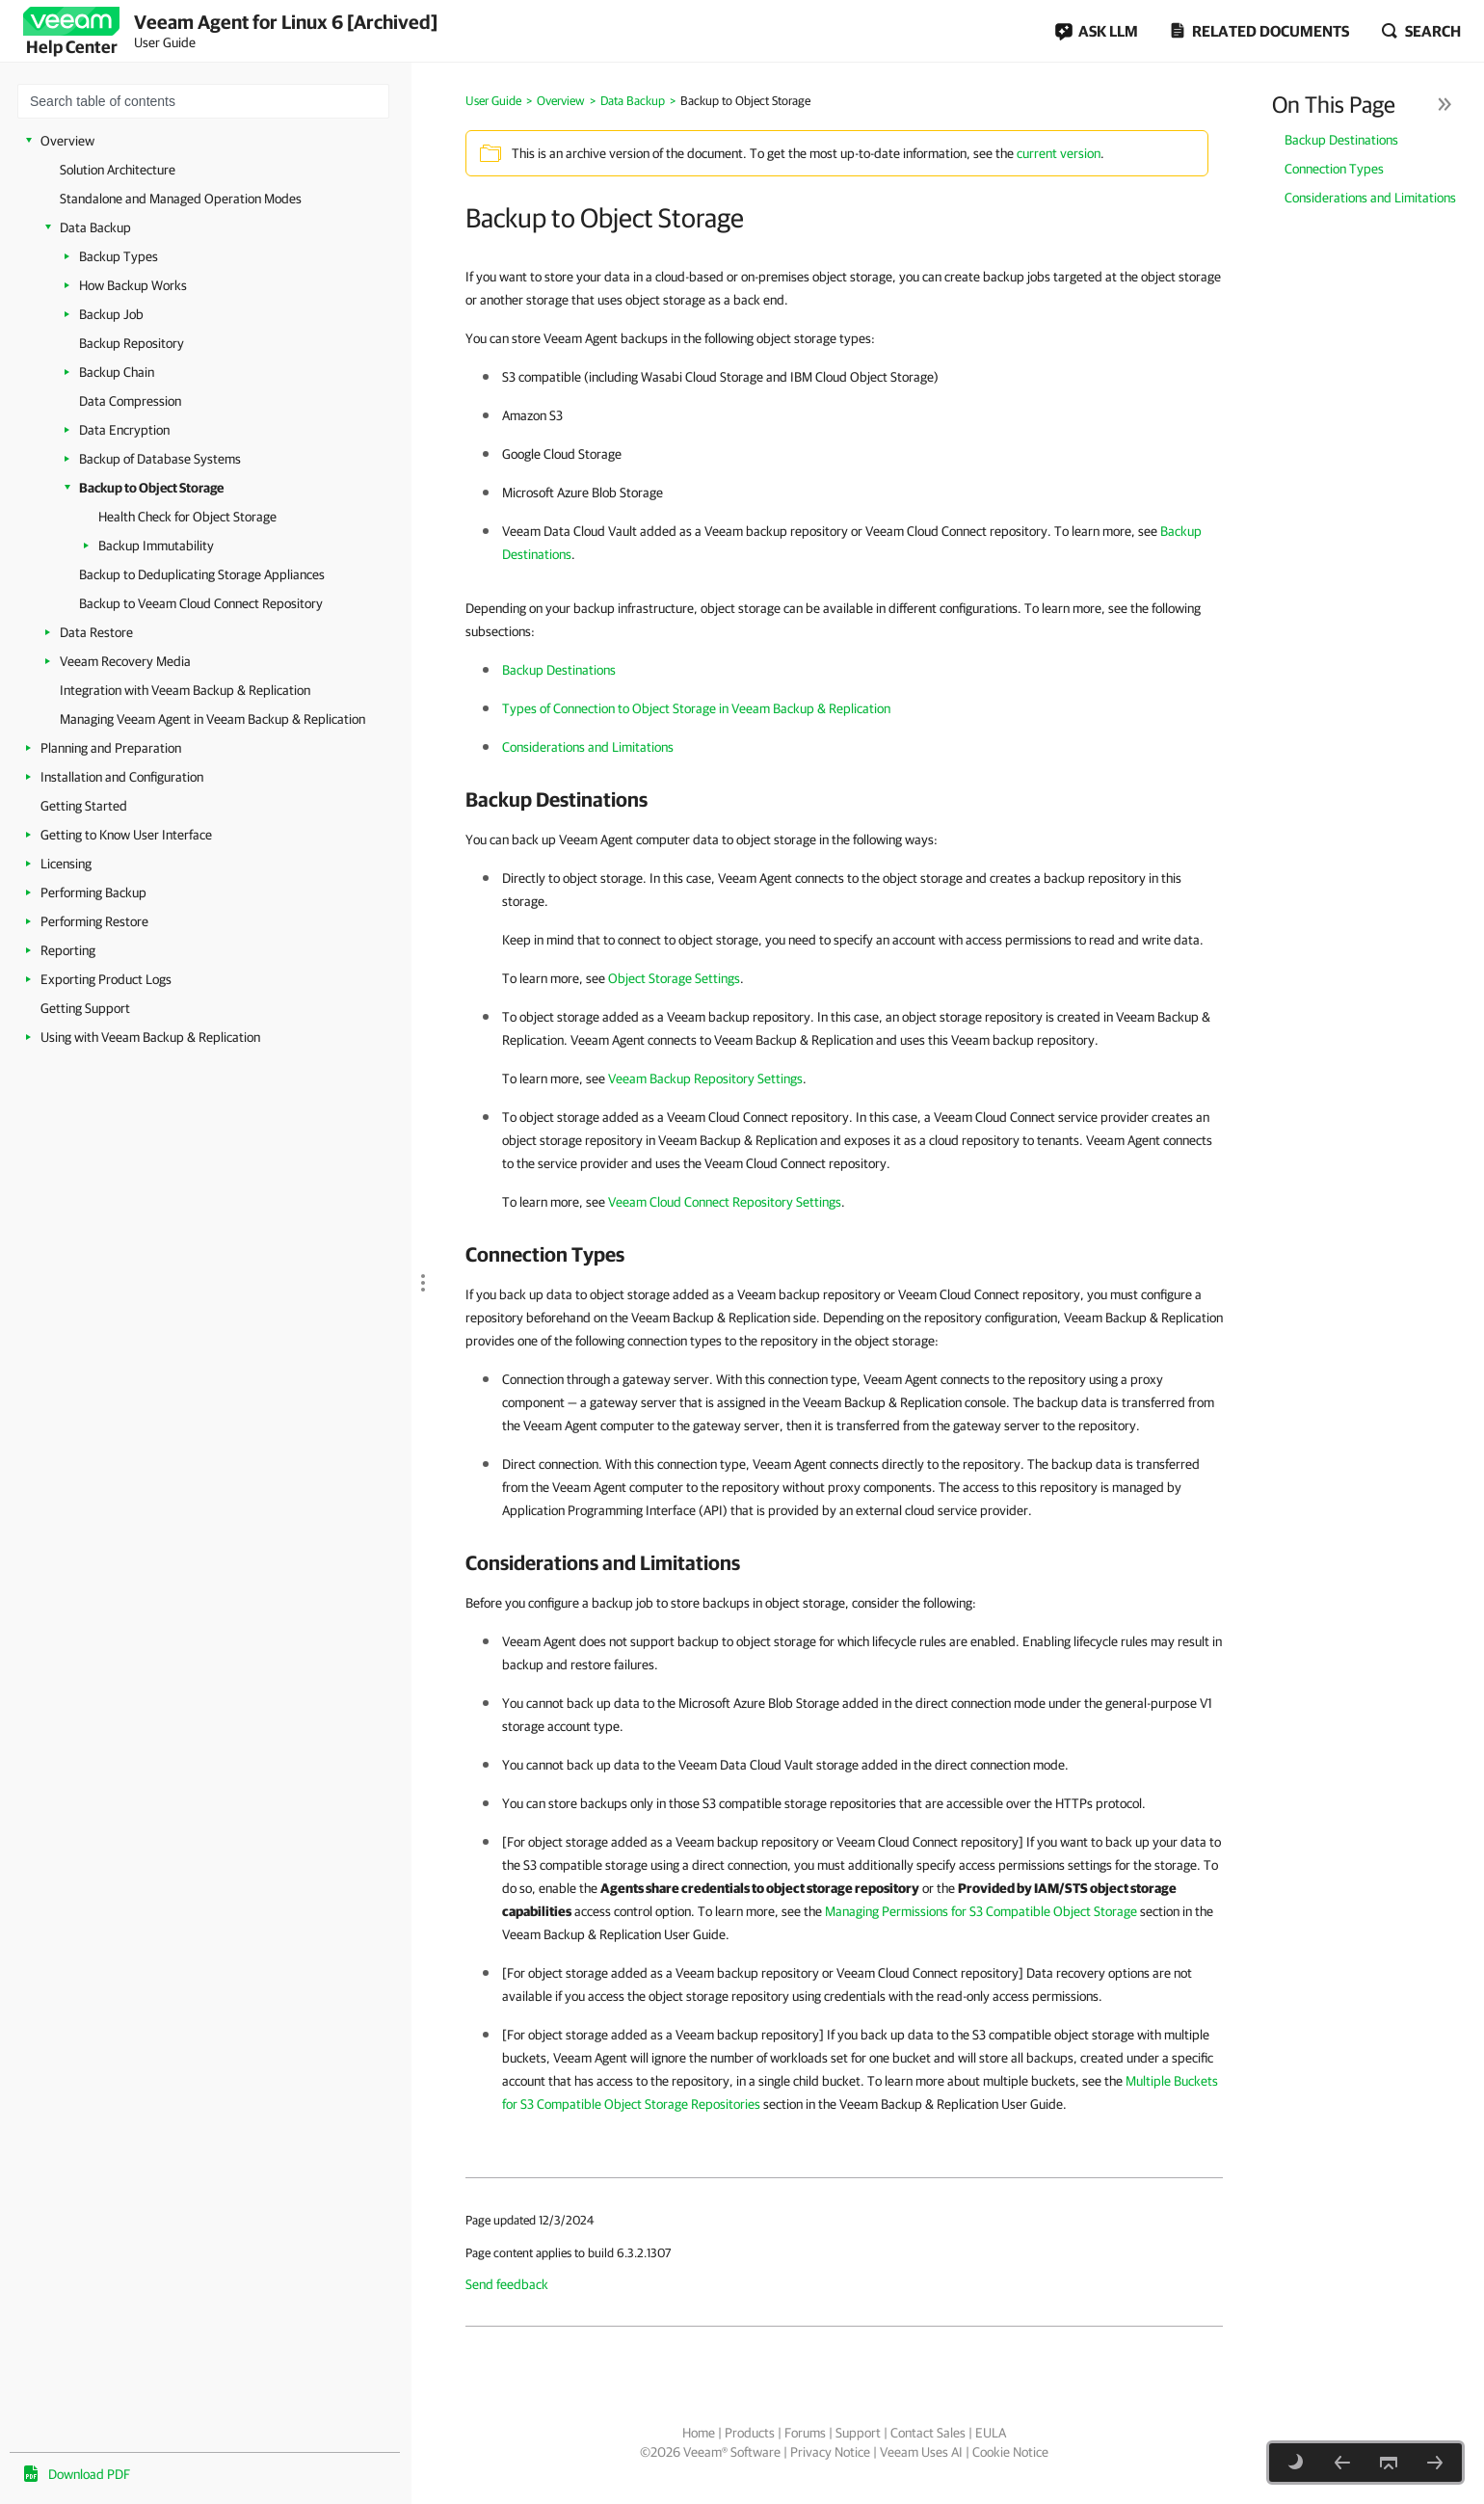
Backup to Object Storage (151, 487)
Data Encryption (124, 430)
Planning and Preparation (110, 748)
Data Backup (95, 227)
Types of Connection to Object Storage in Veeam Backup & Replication (696, 708)
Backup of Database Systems (160, 458)
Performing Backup (93, 892)
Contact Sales (928, 2432)
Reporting (67, 950)
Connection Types (1334, 168)
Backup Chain (116, 372)
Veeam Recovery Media (125, 661)
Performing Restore (94, 921)
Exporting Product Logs (106, 979)
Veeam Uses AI (921, 2452)
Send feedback (506, 2284)
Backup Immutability (156, 545)
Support (858, 2432)
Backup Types (118, 256)
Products (750, 2432)
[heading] (844, 799)
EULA (990, 2432)
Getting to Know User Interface (126, 834)
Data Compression (130, 401)
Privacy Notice (830, 2452)
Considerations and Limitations (1370, 197)
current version (1058, 153)
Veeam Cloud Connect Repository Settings (724, 1202)
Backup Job (111, 314)
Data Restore (96, 632)
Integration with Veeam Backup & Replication (185, 690)
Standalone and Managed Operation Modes (181, 198)
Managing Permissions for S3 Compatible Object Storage (981, 1911)
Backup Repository (131, 343)
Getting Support (85, 1008)
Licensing (66, 863)
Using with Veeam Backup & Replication (150, 1037)
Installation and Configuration (121, 777)
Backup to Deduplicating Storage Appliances (202, 574)
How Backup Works (133, 285)
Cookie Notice (1010, 2452)
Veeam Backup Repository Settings (705, 1078)
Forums (805, 2432)
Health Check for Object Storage (187, 516)
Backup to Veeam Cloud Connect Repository (201, 603)
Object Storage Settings (674, 978)
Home (698, 2432)
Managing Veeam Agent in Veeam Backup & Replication (212, 719)
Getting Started (83, 805)
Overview (67, 140)
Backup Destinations (1341, 139)
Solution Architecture (117, 169)
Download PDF (89, 2474)
